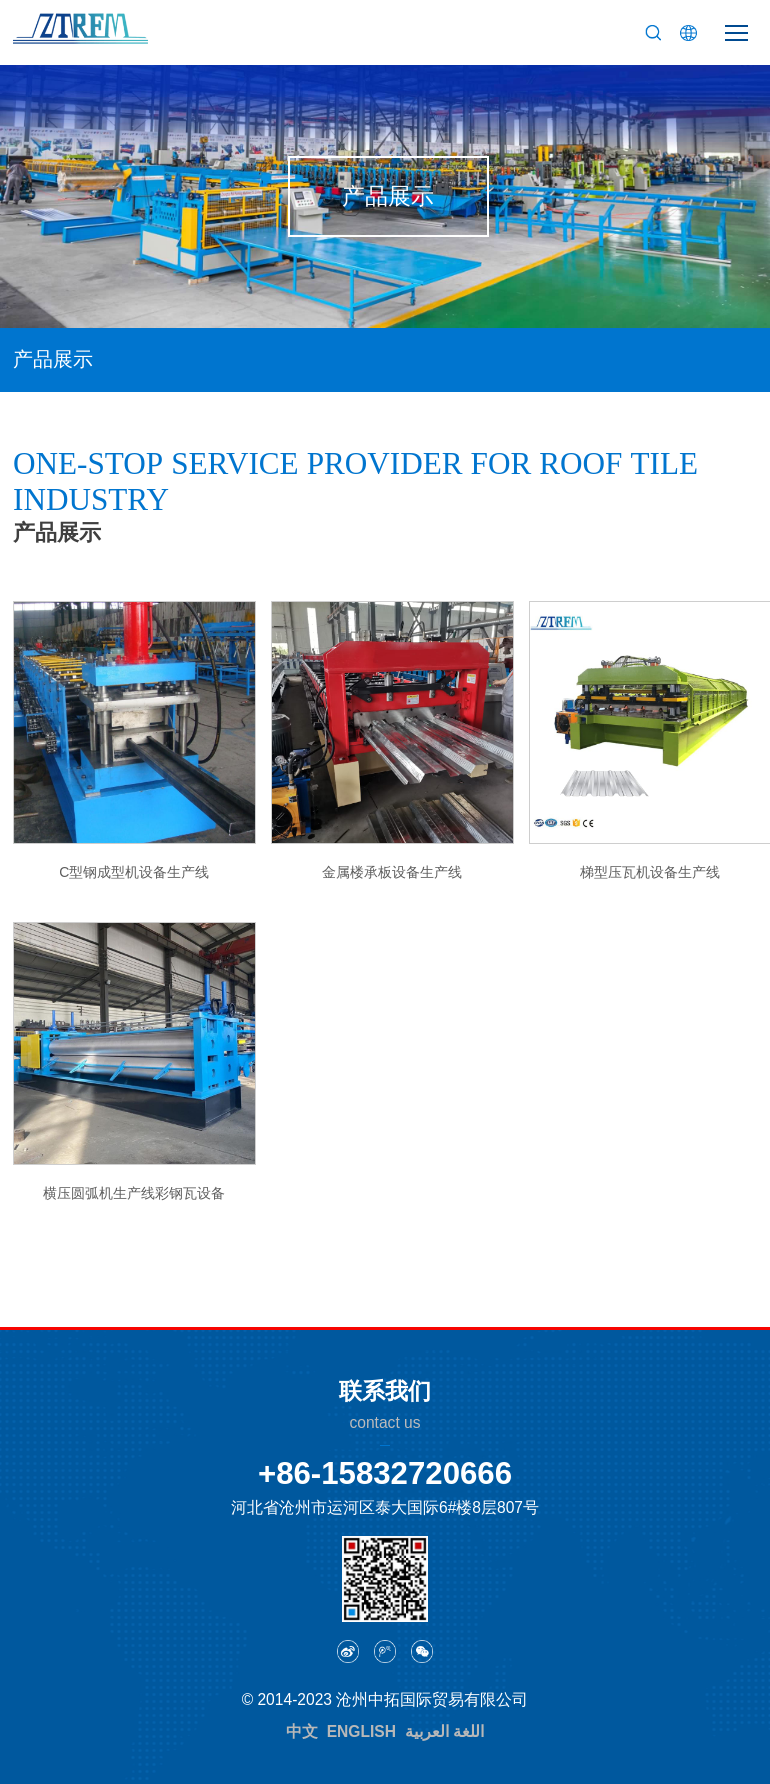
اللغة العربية (444, 1731)
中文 (302, 1731)
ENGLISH (361, 1731)
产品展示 (53, 359)
